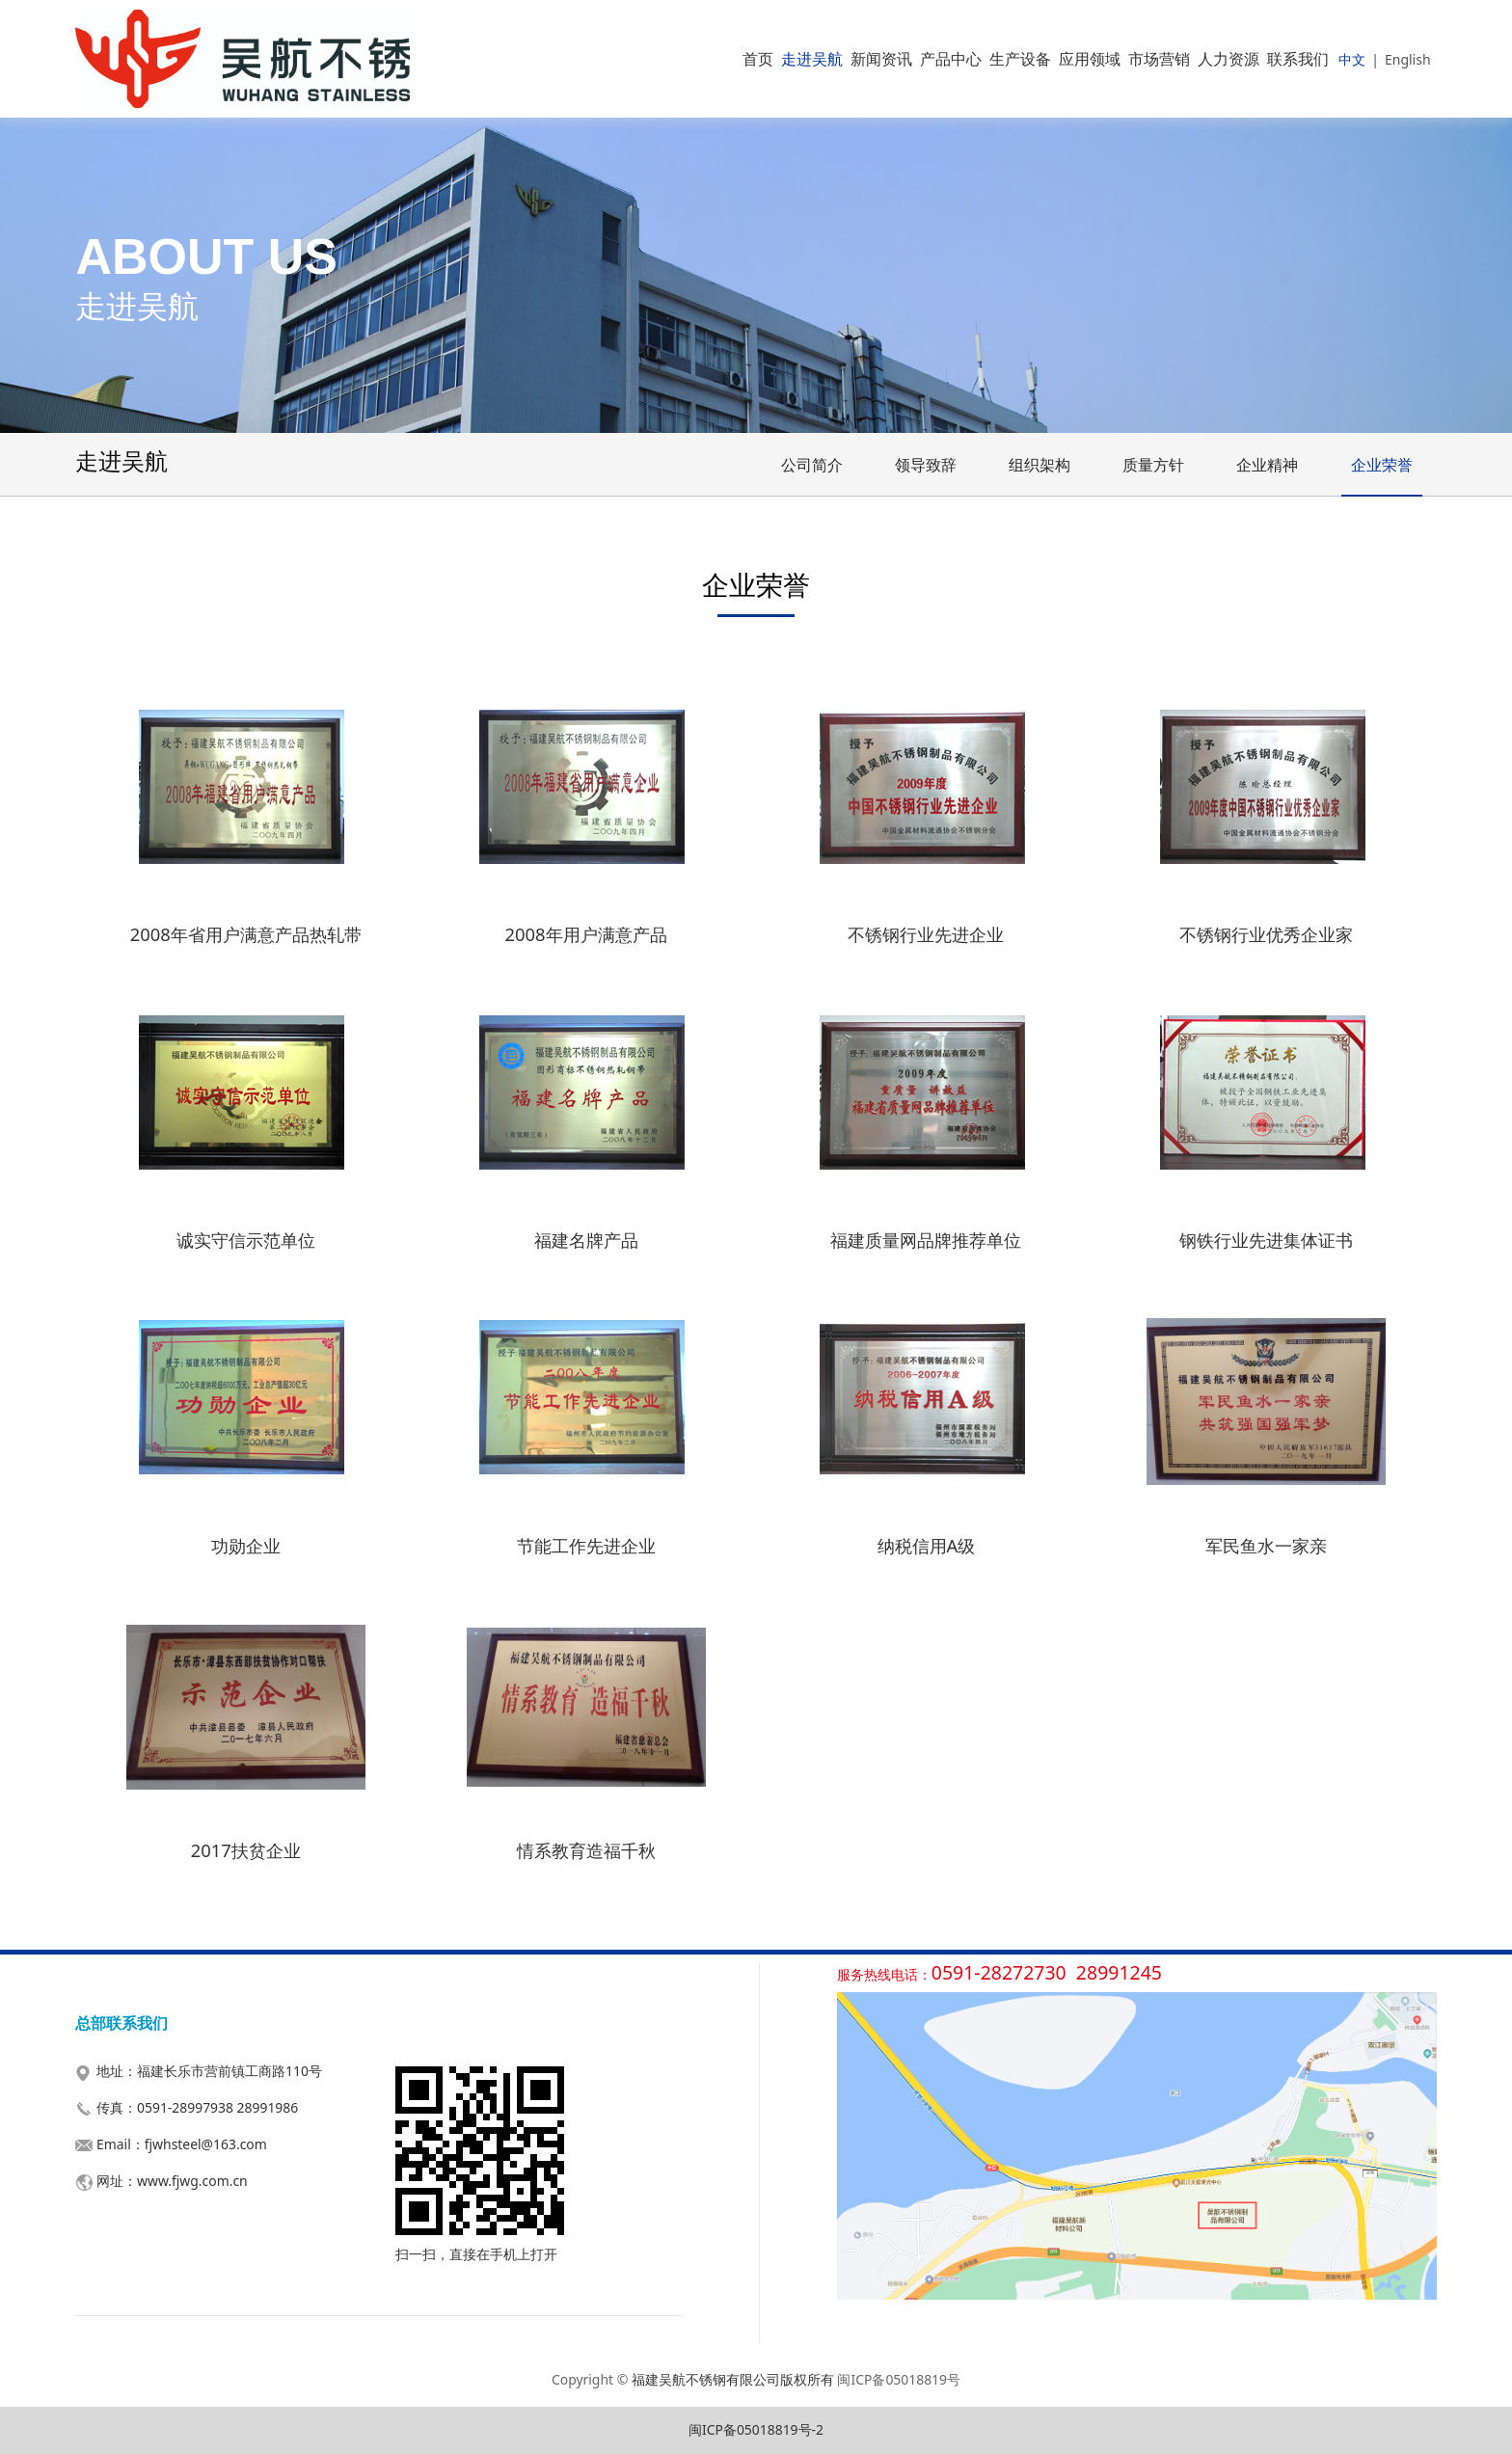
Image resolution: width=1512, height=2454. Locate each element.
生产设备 (1020, 58)
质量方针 (1153, 464)
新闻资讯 (881, 58)
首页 (757, 58)
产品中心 (951, 58)
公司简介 (812, 464)
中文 (1351, 59)
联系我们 (1298, 58)
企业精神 (1267, 464)
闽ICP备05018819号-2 (756, 2429)
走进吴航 (812, 58)
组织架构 (1039, 464)
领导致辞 (926, 464)
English (1408, 59)
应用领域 (1089, 58)
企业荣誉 (1382, 464)
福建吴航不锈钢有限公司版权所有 (733, 2379)
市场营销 (1159, 58)
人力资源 (1228, 58)
